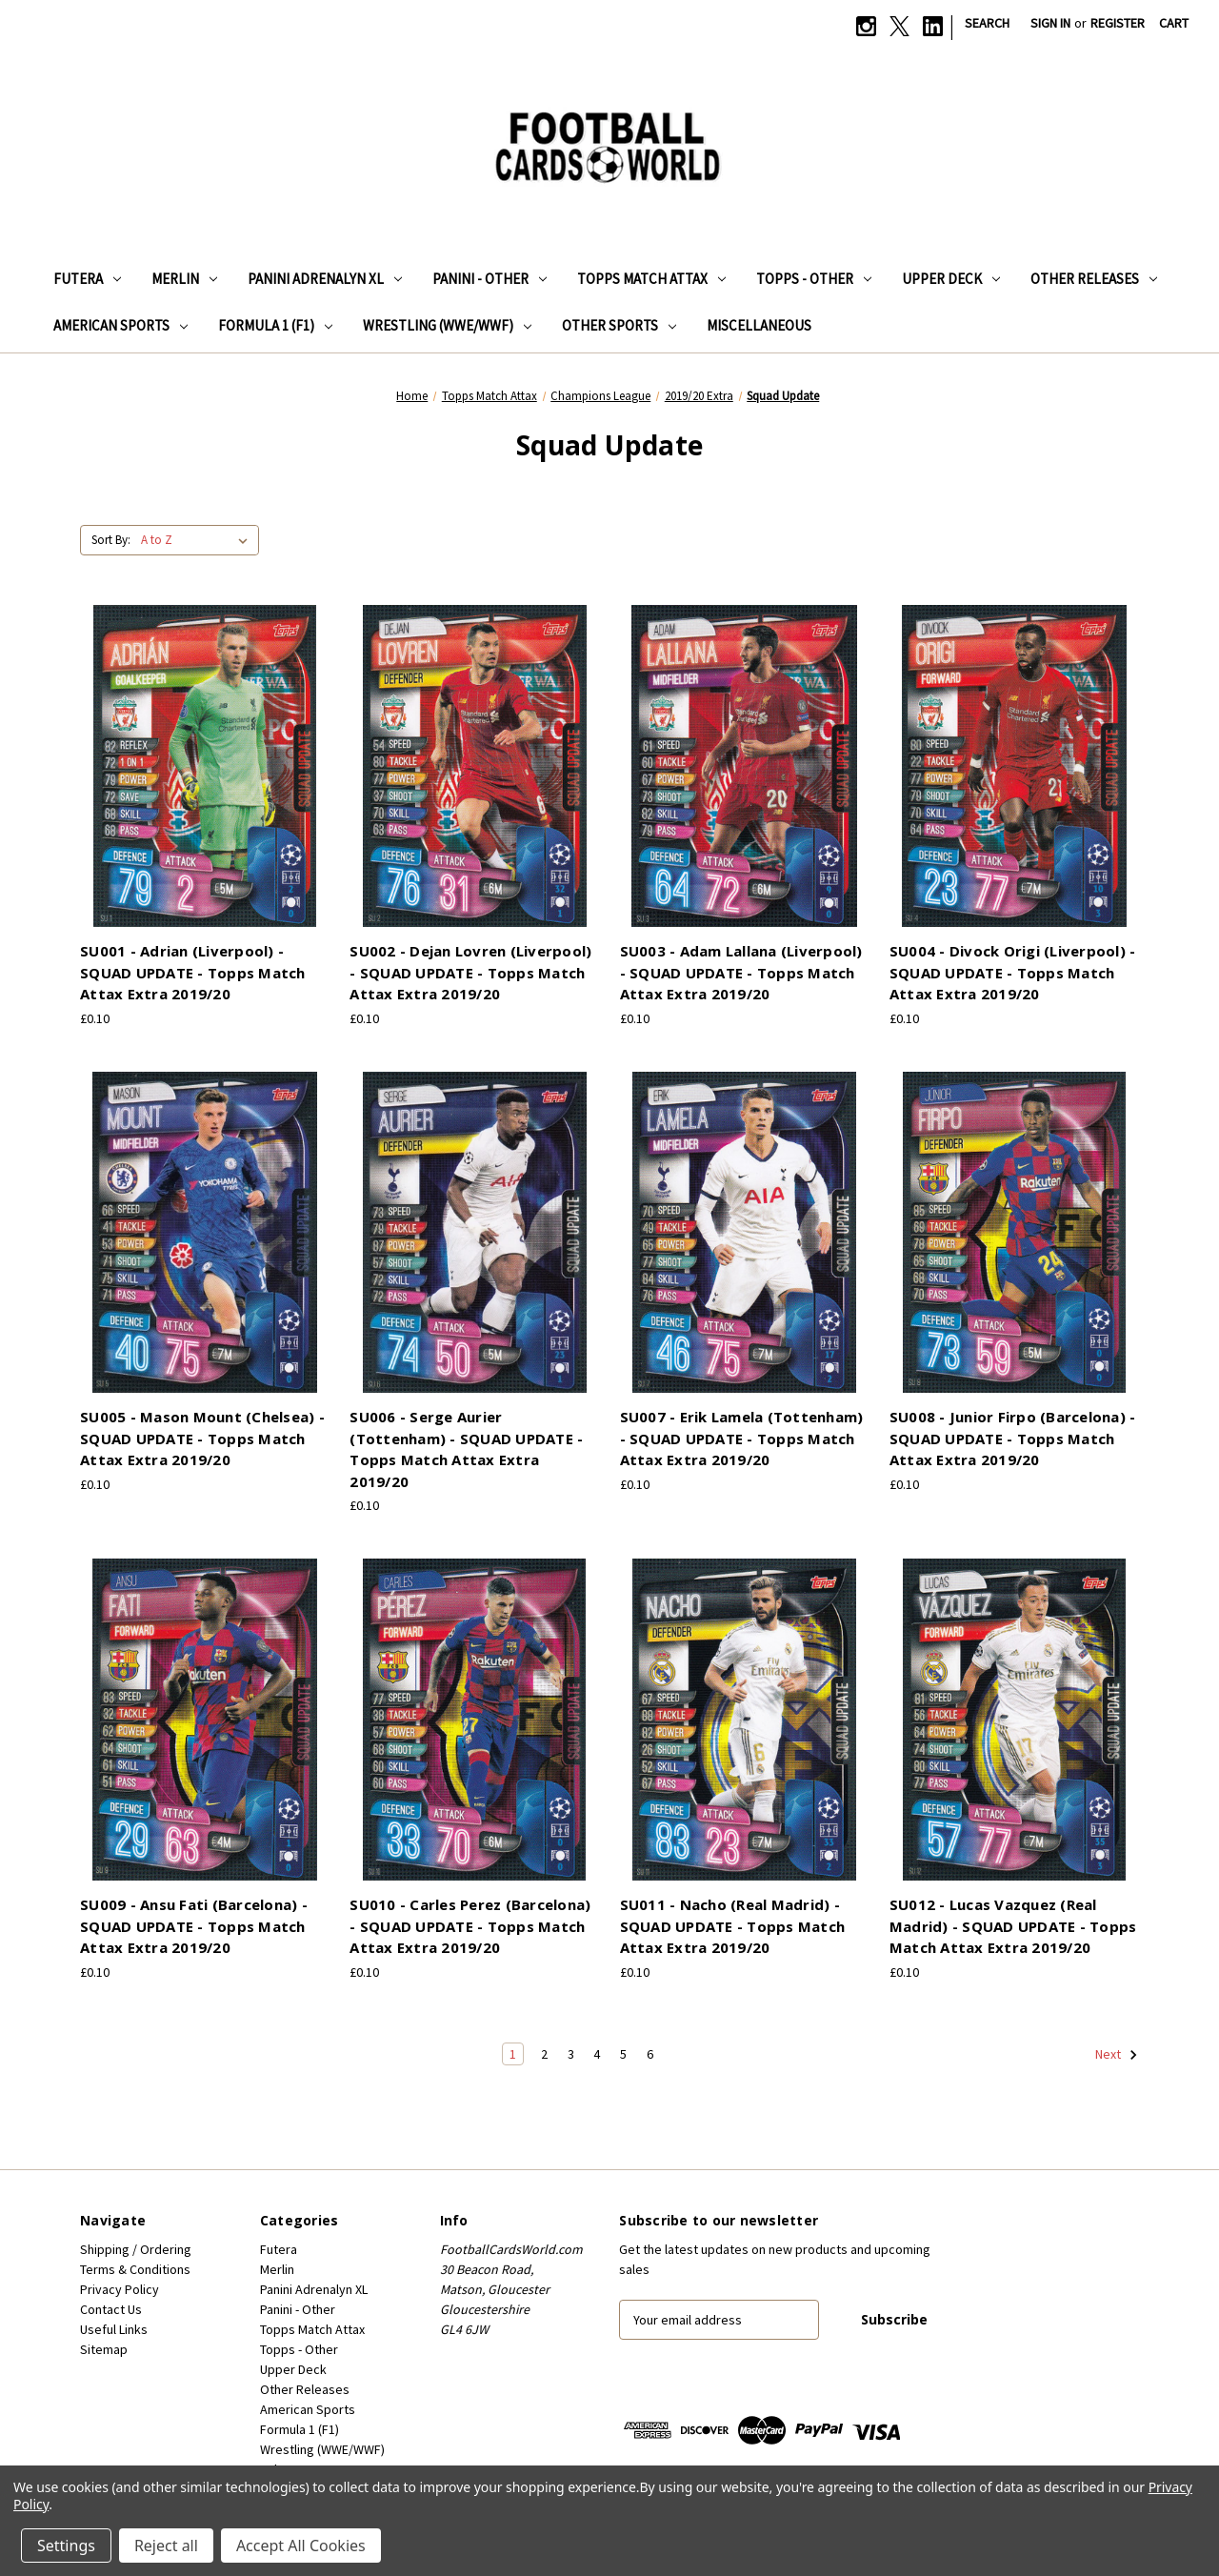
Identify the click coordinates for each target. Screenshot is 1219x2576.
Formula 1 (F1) (275, 325)
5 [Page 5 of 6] (623, 2054)
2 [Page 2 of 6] (544, 2054)
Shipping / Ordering (135, 2249)
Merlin (184, 279)
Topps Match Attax (651, 279)
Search (987, 22)
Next (1116, 2054)
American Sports (120, 325)
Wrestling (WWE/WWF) (447, 325)
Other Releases (1093, 279)
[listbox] (198, 540)
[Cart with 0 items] (1174, 23)
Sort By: (110, 540)
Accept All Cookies (301, 2545)
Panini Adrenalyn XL (325, 279)
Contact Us (111, 2309)
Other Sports (619, 325)
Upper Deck (951, 279)
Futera (87, 279)
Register (1117, 22)
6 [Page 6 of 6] (650, 2054)
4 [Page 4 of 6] (596, 2054)
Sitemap (104, 2349)
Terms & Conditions (135, 2269)
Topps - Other (813, 279)
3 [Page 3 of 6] (571, 2054)
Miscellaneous (759, 325)
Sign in (1050, 22)
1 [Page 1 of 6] (513, 2054)
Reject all (166, 2545)
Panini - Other (489, 279)
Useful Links (114, 2329)
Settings (66, 2545)
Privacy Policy (119, 2289)
